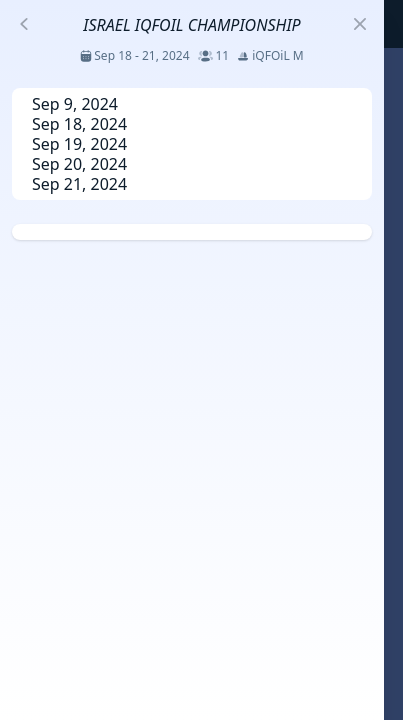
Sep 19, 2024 (79, 144)
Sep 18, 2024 (79, 124)
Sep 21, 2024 (79, 184)
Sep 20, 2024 (79, 164)
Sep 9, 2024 (75, 104)
